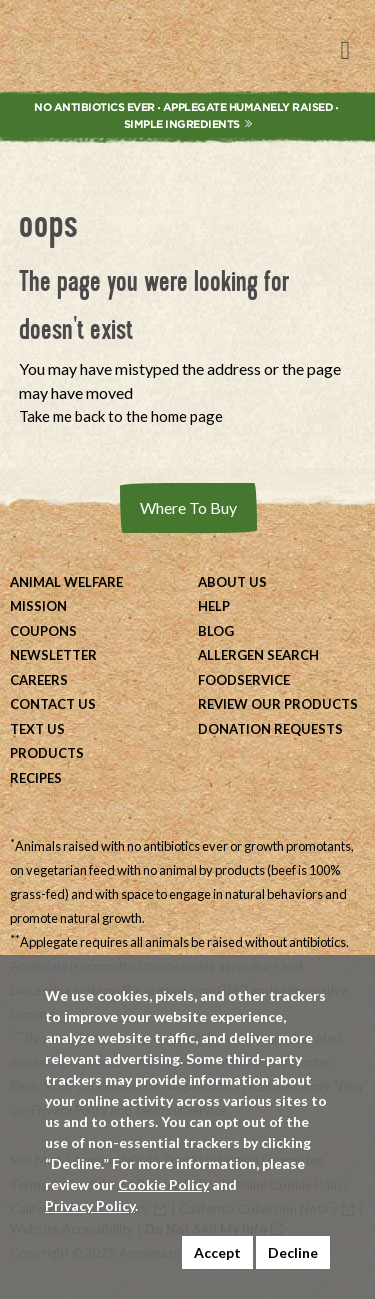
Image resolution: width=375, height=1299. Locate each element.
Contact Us (53, 704)
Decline (293, 1252)
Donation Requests (270, 729)
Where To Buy (188, 507)
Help (214, 606)
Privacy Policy (90, 1205)
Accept (217, 1252)
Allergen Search (258, 655)
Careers (39, 680)
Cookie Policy (163, 1184)
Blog (216, 631)
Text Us (37, 729)
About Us (232, 582)
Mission (38, 606)
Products (47, 753)
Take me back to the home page (121, 416)
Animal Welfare (66, 582)
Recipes (36, 778)
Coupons (43, 631)
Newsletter (53, 655)
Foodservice (244, 680)
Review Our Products (278, 704)
